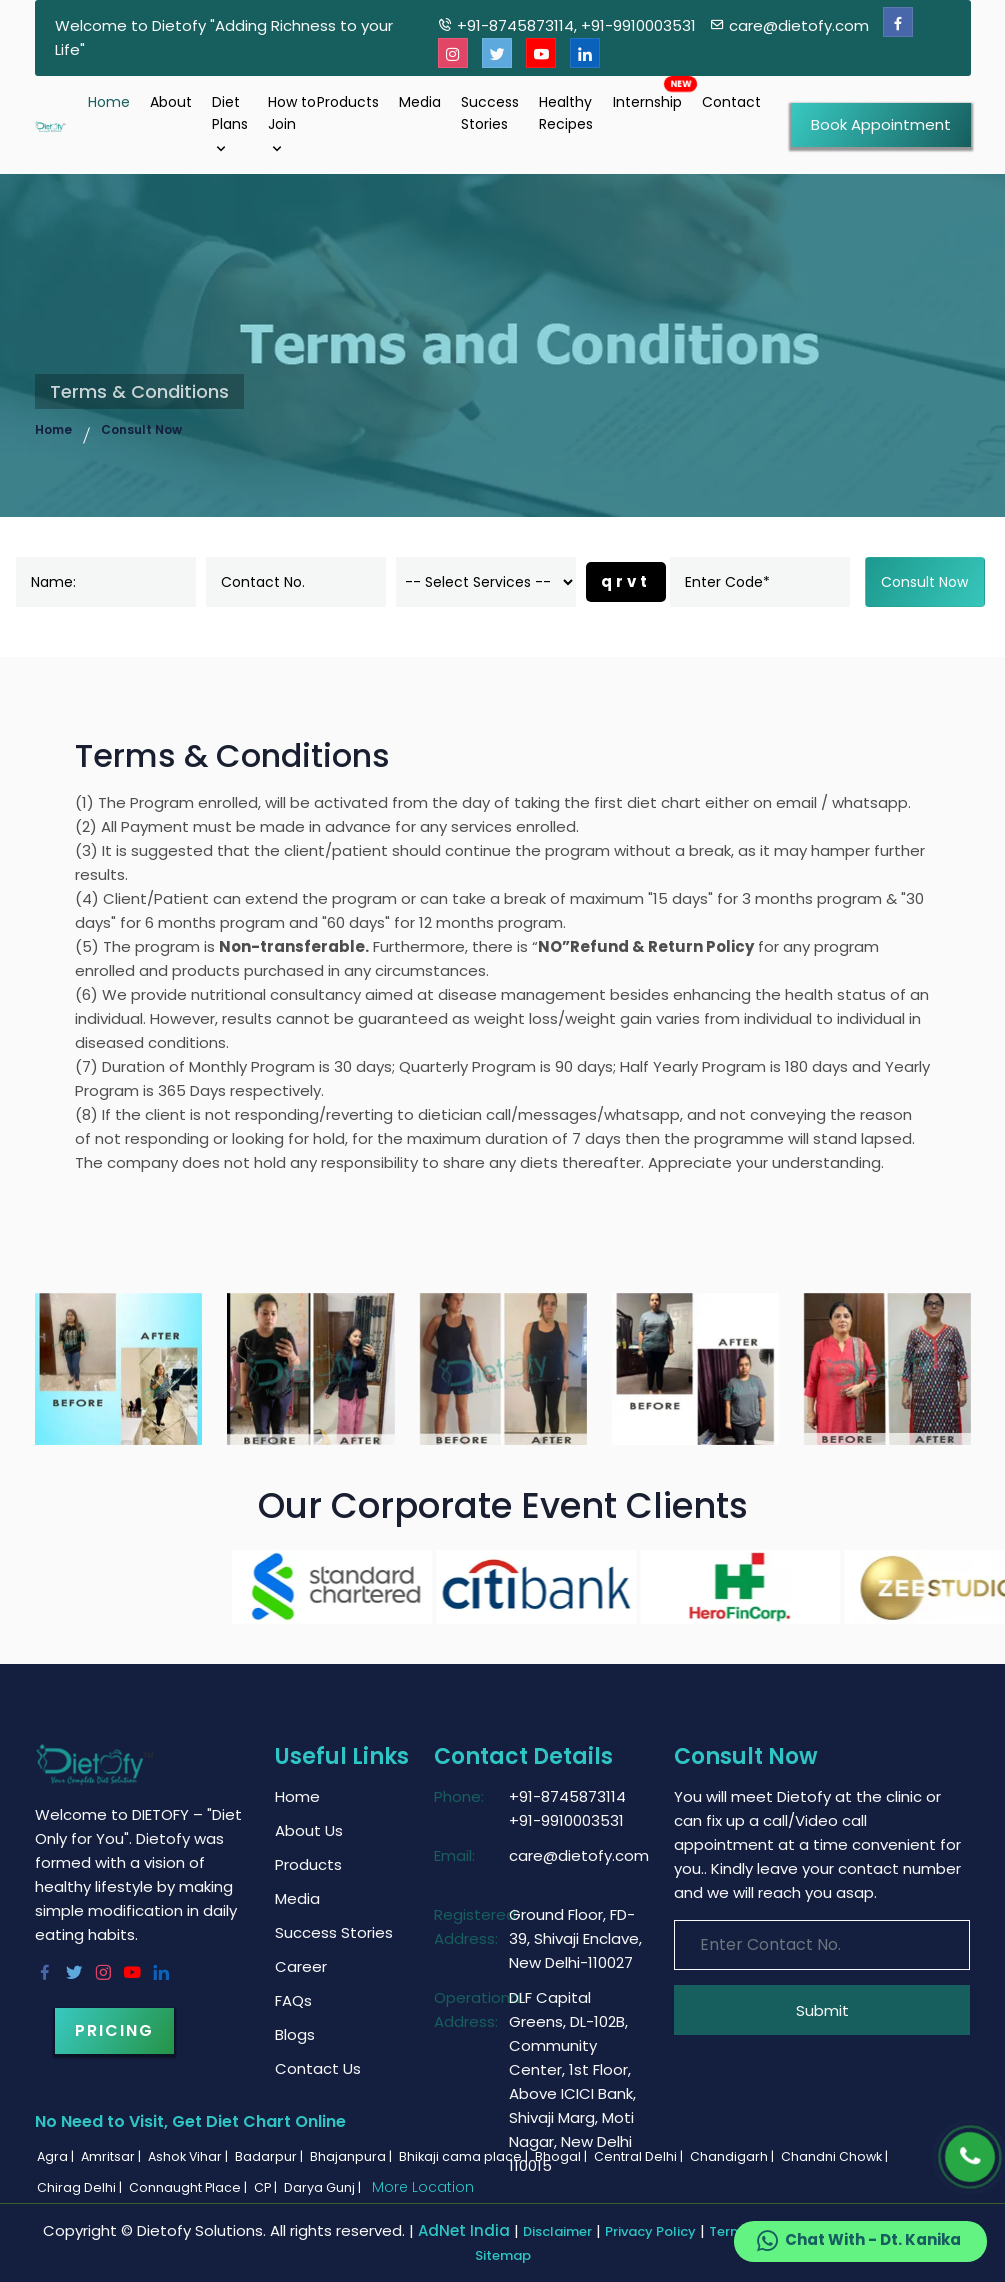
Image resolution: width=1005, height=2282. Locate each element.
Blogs (295, 2034)
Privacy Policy (650, 2231)
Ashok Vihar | (189, 2156)
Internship (647, 102)
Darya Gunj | (324, 2187)
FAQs (293, 2000)
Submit (822, 2010)
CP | (267, 2187)
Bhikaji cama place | (465, 2156)
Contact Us (318, 2068)
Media (420, 102)
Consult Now (141, 429)
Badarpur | (270, 2156)
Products (348, 102)
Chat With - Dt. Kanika (857, 2241)
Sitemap (503, 2255)
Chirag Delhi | (81, 2187)
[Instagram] (453, 53)
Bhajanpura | (352, 2156)
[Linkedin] (585, 53)
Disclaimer (557, 2231)
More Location (423, 2187)
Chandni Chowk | (836, 2156)
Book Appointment (881, 124)
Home (109, 102)
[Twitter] (497, 53)
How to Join (292, 124)
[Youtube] (541, 53)
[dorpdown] (486, 582)
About (171, 102)
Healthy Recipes (566, 113)
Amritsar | (112, 2156)
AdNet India (464, 2230)
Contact (731, 102)
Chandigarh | (733, 2156)
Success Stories (490, 113)
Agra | (57, 2156)
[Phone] (970, 2157)
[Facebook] (898, 22)
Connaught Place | (189, 2187)
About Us (309, 1830)
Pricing (114, 2030)
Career (301, 1966)
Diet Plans (230, 124)
